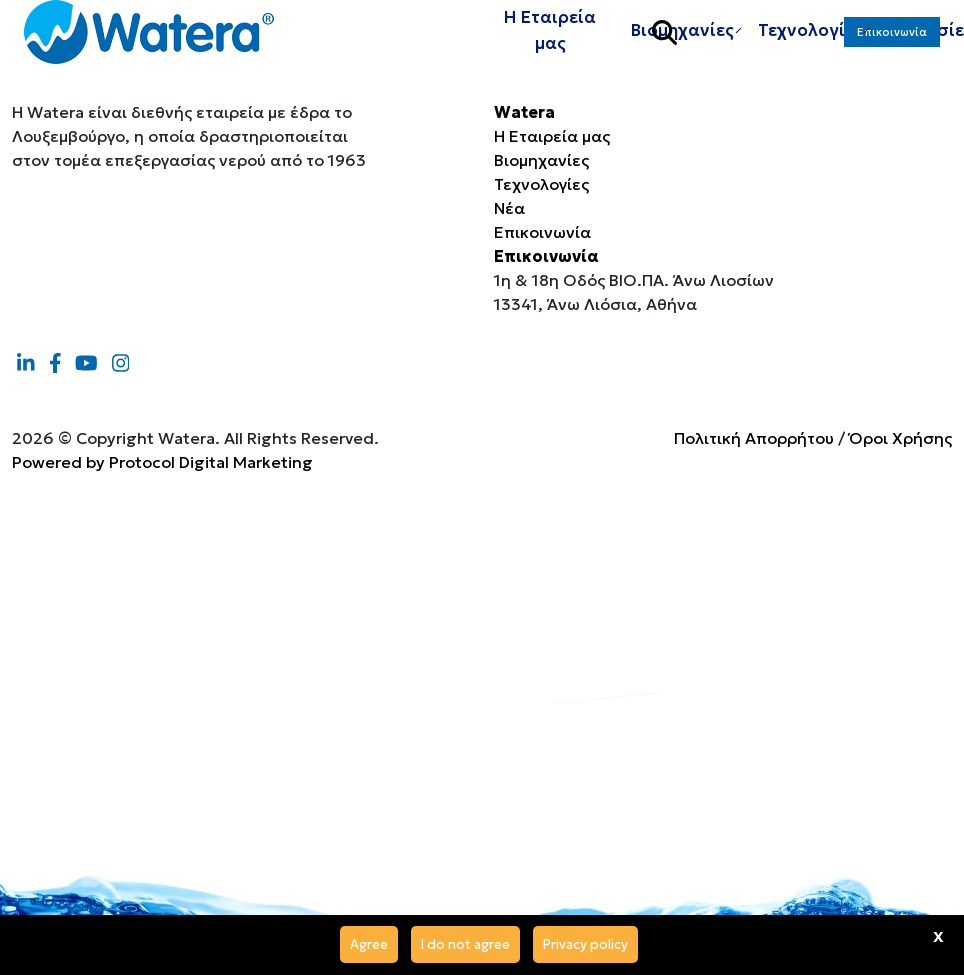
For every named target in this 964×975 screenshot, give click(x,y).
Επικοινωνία (892, 50)
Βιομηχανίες (541, 160)
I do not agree (465, 944)
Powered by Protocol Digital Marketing (162, 462)
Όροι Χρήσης (900, 438)
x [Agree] (938, 935)
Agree (369, 944)
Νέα (509, 208)
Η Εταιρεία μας (550, 48)
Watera (524, 112)
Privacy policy (585, 944)
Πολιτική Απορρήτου (754, 438)
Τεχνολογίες (541, 184)
